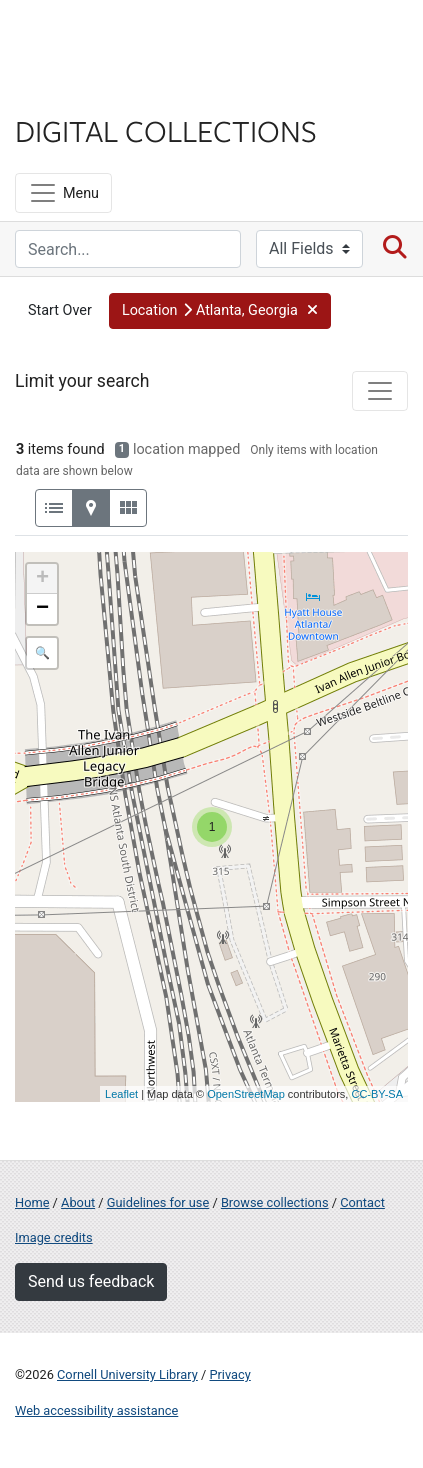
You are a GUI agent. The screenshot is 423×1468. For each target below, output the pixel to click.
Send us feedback (91, 1281)
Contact (362, 1202)
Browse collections (275, 1202)
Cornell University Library (127, 1374)
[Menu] (63, 193)
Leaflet (121, 1094)
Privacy (229, 1374)
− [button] (42, 609)
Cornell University (115, 38)
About (78, 1202)
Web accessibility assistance (96, 1410)
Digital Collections (166, 130)
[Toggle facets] (380, 391)
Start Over (60, 310)
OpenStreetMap (246, 1094)
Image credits (54, 1237)
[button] (220, 311)
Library (75, 91)
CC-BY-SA (377, 1094)
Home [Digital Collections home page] (32, 1202)
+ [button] (42, 579)
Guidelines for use (158, 1202)
